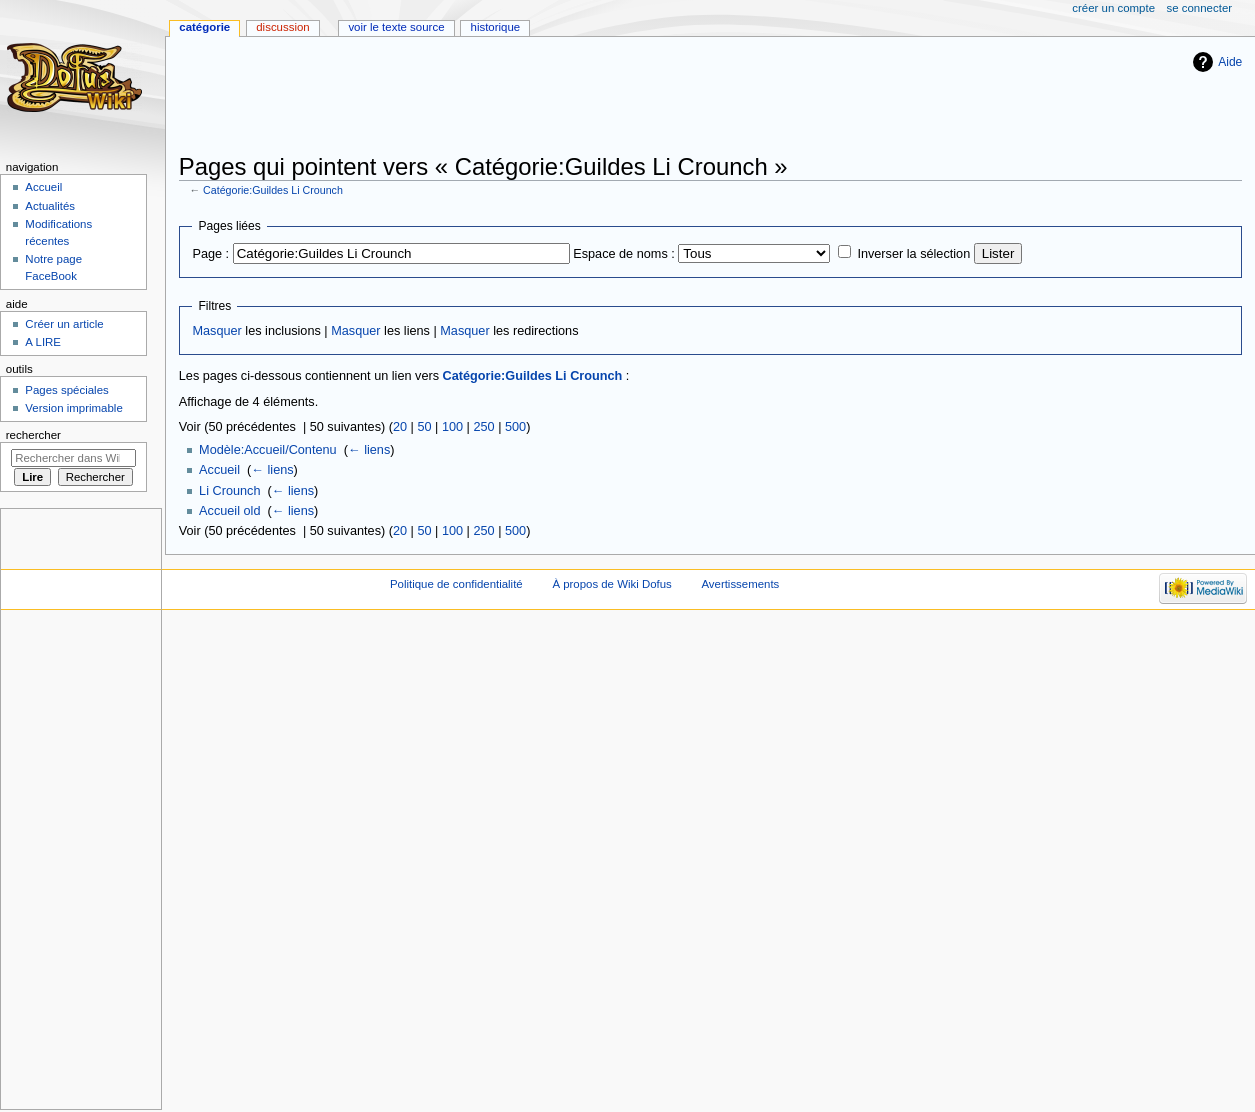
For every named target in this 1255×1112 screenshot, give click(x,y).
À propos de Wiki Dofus (611, 584)
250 (483, 427)
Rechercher (33, 435)
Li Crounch (229, 491)
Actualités (50, 206)
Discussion (282, 27)
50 (424, 427)
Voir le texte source (396, 27)
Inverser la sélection (913, 254)
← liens (369, 450)
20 (400, 427)
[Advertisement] (543, 97)
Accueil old (229, 511)
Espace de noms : (624, 254)
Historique (496, 27)
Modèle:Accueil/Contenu (268, 450)
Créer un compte (1113, 8)
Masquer (216, 331)
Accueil (219, 470)
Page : (210, 254)
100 (452, 427)
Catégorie (204, 27)
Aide (1230, 62)
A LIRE (43, 342)
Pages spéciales (66, 390)
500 (515, 427)
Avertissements (740, 584)
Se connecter (1200, 8)
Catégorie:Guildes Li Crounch (273, 190)
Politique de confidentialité (456, 584)
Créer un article (64, 324)
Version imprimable (73, 408)
